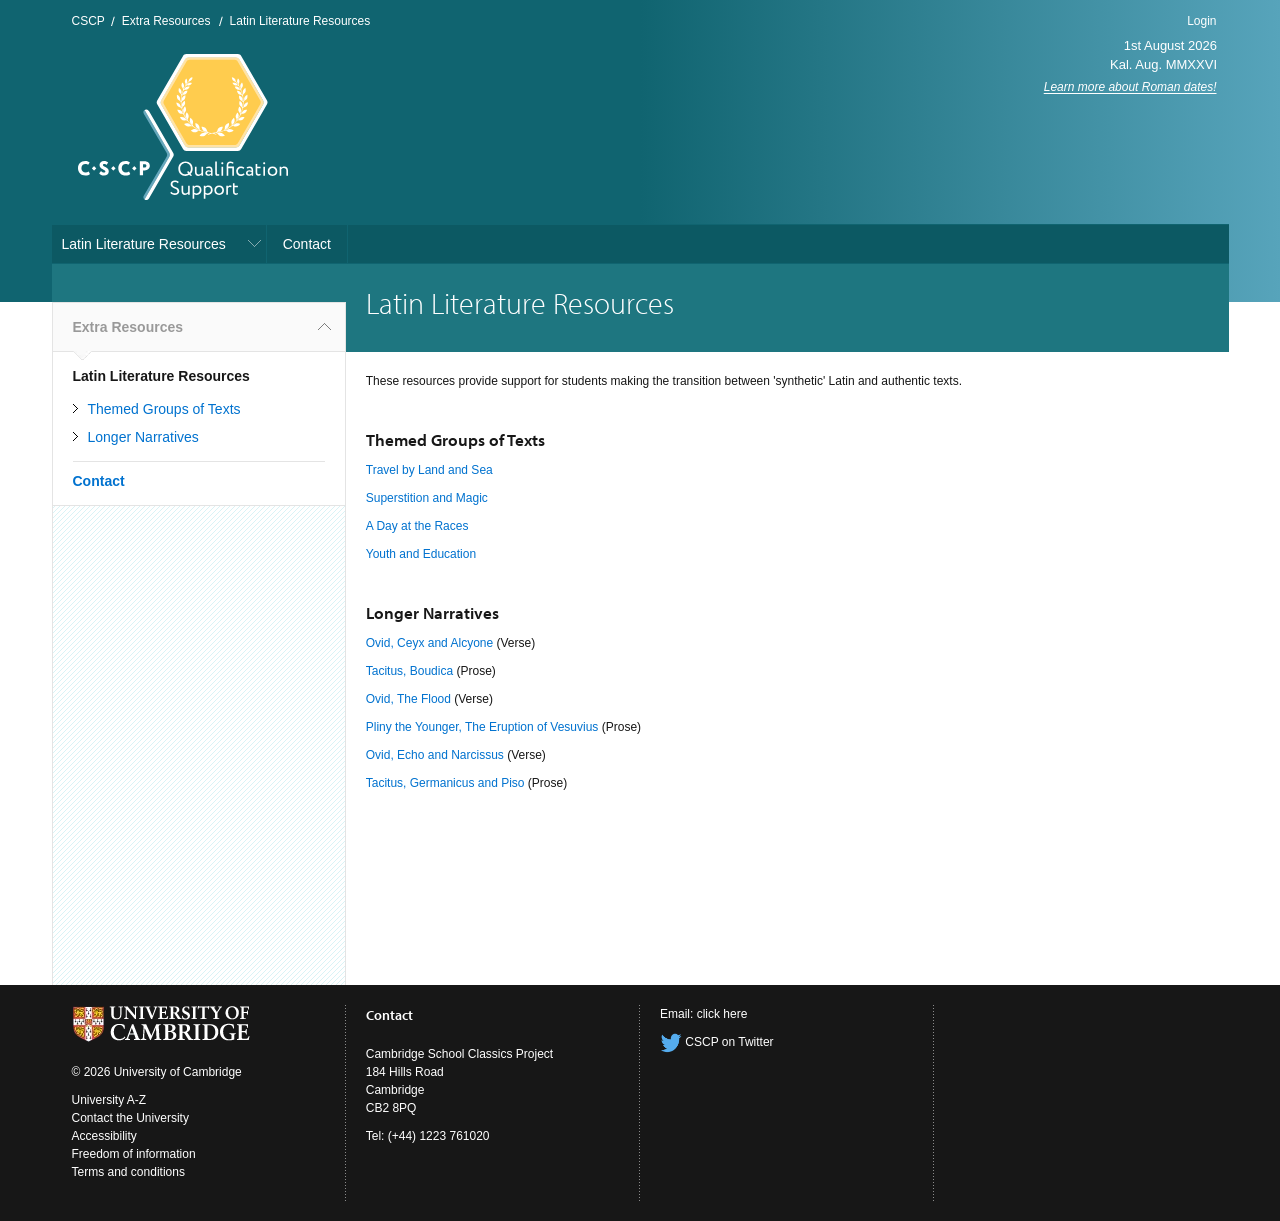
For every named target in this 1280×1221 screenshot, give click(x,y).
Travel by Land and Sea (429, 470)
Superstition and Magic (427, 498)
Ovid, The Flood (408, 699)
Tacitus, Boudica (409, 671)
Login (1201, 21)
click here (722, 1014)
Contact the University (130, 1118)
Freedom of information (134, 1154)
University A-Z (109, 1100)
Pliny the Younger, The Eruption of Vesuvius (482, 727)
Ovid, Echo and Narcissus (435, 755)
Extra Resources (166, 21)
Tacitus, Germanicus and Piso (445, 783)
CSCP (88, 21)
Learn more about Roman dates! (1130, 87)
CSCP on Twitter (717, 1042)
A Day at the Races (417, 526)
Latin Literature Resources (300, 21)
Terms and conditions (128, 1172)
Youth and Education (421, 554)
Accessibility (104, 1136)
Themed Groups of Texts (164, 409)
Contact (307, 244)
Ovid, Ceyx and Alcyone (429, 643)
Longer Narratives (143, 437)
